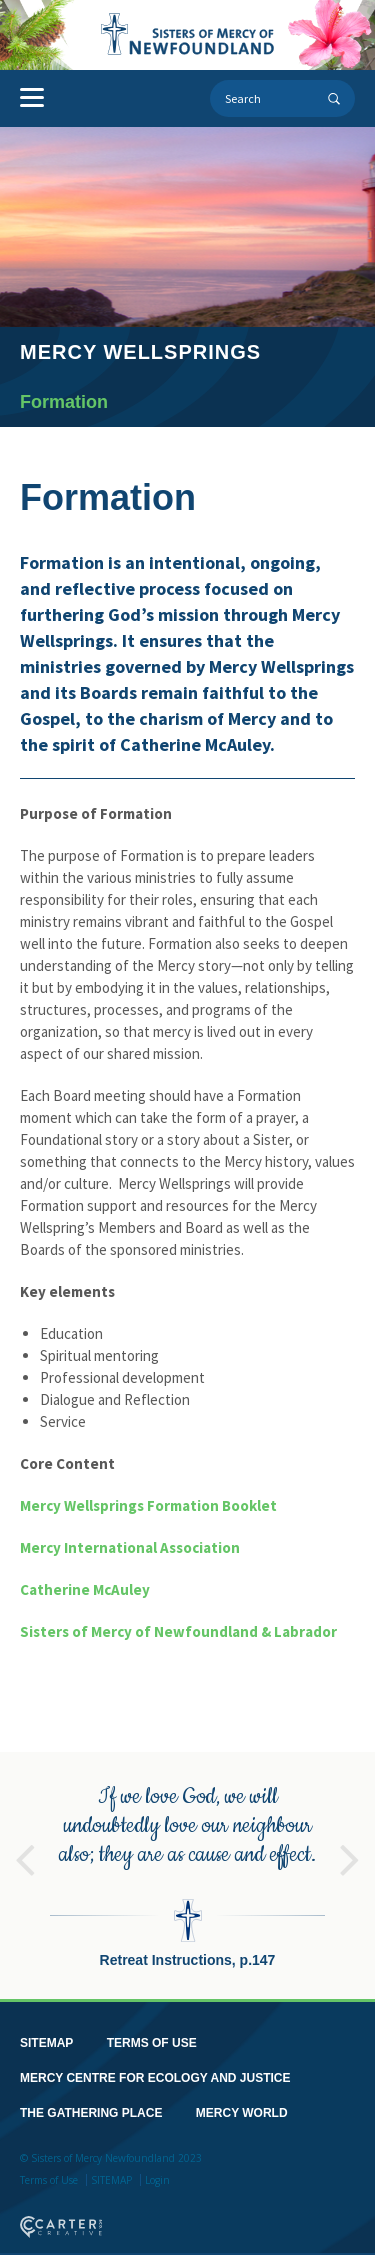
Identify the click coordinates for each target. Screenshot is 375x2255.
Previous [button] (25, 1838)
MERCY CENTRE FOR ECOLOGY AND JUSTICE (155, 2065)
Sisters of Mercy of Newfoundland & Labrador (178, 1631)
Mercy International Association (130, 1547)
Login (157, 2167)
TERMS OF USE (152, 2030)
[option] (187, 1862)
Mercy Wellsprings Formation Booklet (148, 1505)
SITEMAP (46, 2030)
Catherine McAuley (85, 1589)
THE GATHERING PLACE (91, 2100)
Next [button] (350, 1838)
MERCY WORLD (242, 2100)
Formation (64, 402)
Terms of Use (49, 2167)
